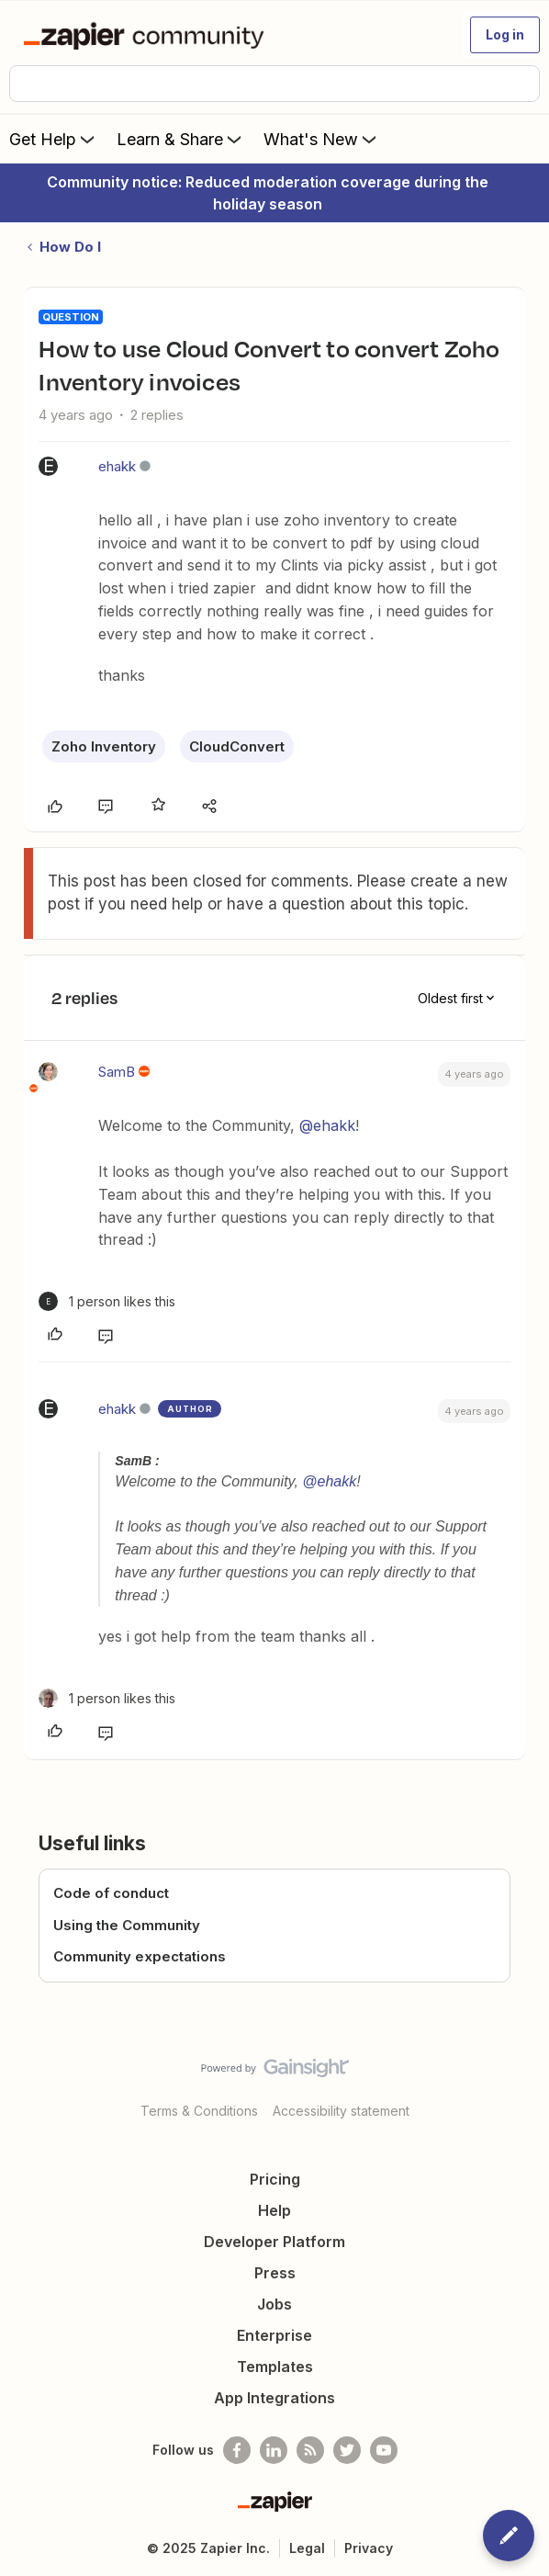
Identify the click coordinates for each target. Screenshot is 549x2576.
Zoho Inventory (103, 746)
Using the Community (126, 1925)
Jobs (274, 2304)
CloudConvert (237, 746)
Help (274, 2210)
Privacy (368, 2548)
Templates (275, 2366)
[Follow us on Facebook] (237, 2450)
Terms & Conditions (199, 2110)
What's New (321, 139)
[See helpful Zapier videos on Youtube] (384, 2450)
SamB (116, 1071)
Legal (307, 2548)
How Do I (70, 246)
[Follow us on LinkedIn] (273, 2450)
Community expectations (139, 1956)
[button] (505, 35)
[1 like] (107, 1301)
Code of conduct (111, 1893)
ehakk (117, 466)
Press (275, 2273)
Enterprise (274, 2335)
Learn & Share (181, 139)
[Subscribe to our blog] (310, 2450)
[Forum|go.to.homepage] (147, 35)
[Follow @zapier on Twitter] (347, 2450)
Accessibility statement (341, 2110)
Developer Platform (274, 2241)
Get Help (53, 139)
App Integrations (274, 2398)
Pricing (275, 2179)
